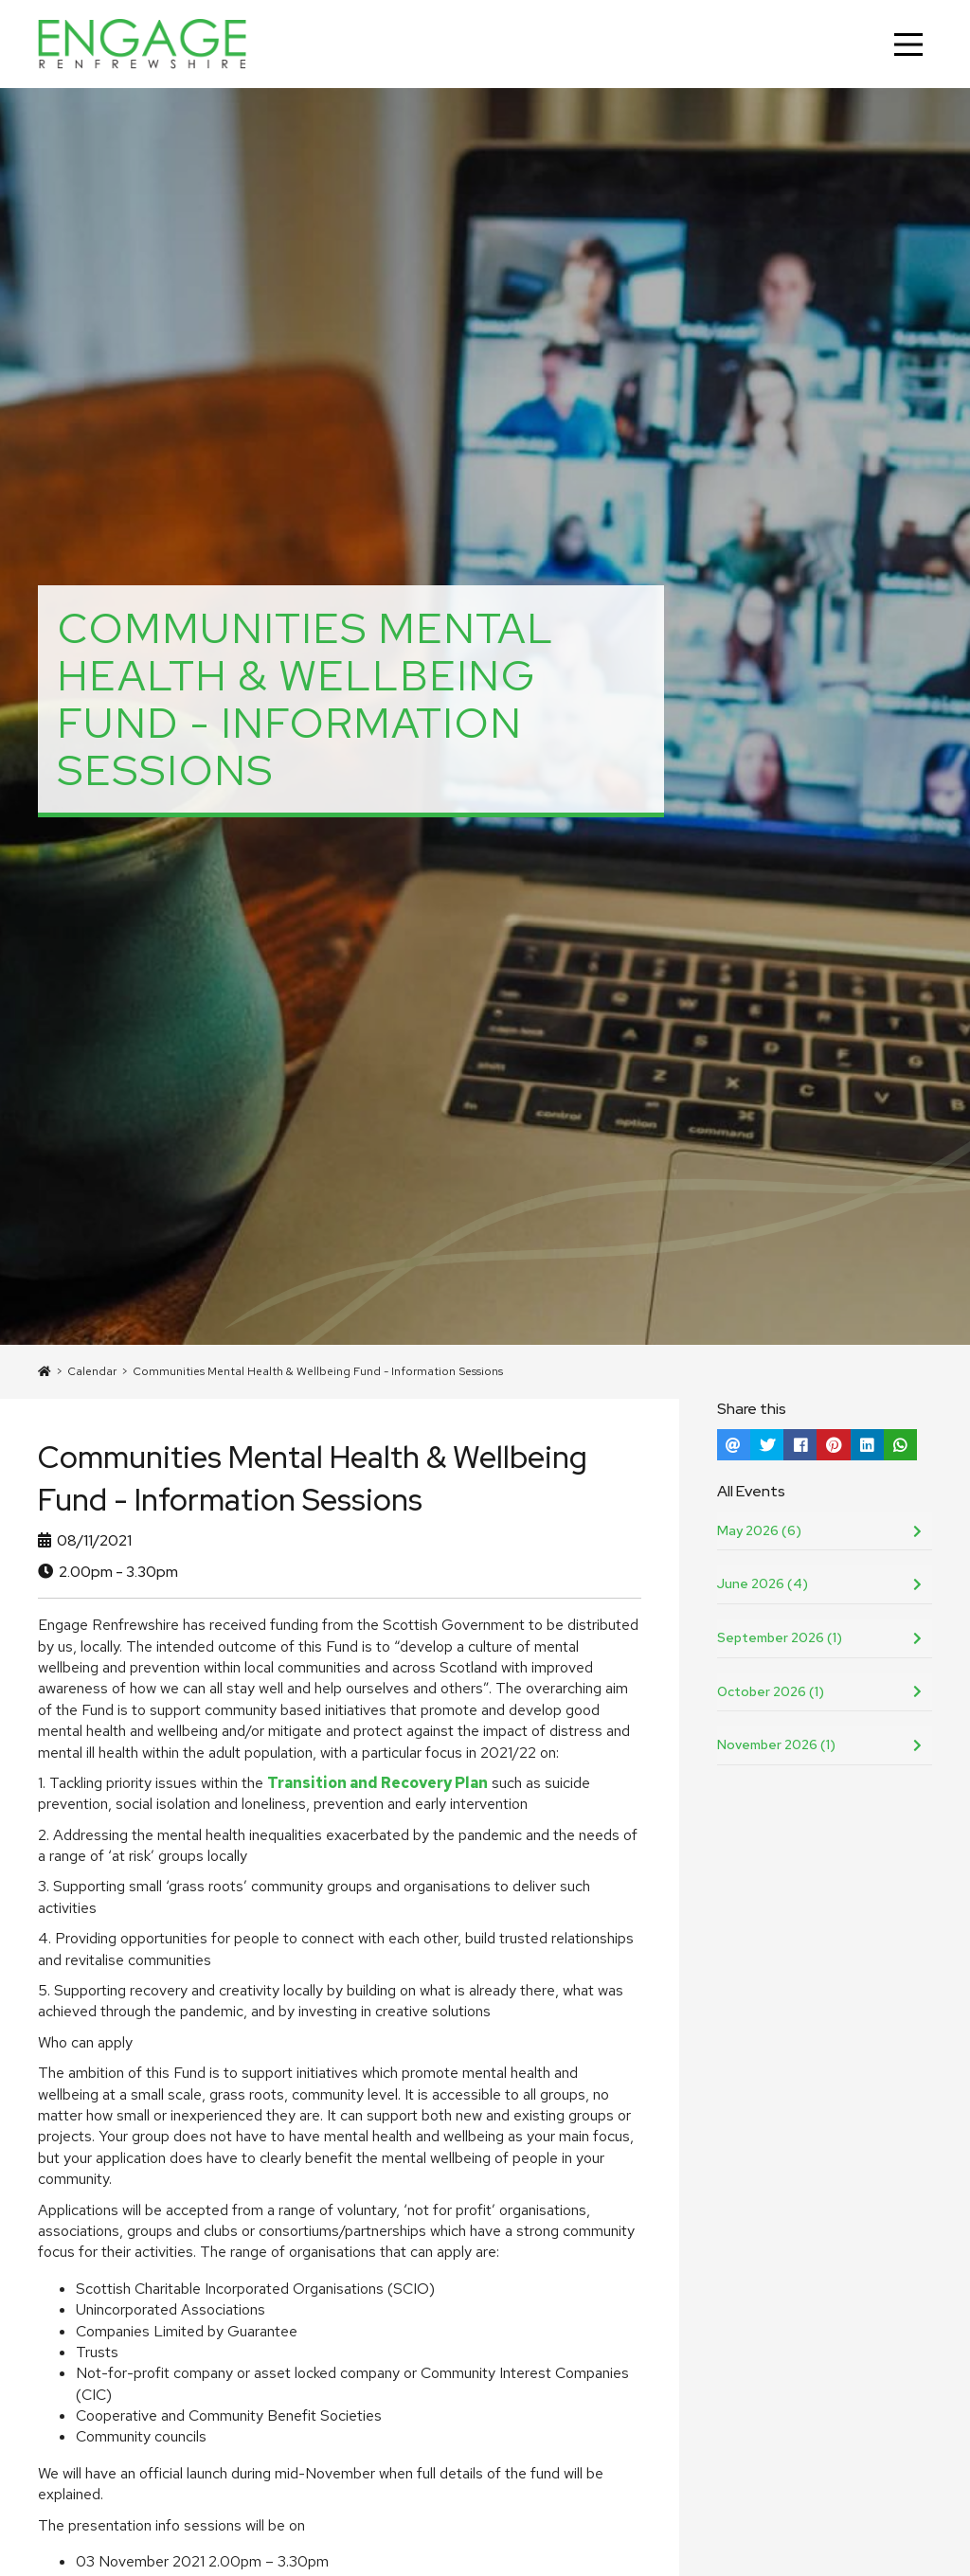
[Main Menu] (908, 44)
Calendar (92, 1371)
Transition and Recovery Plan (377, 1783)
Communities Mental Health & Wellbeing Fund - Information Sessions (318, 1371)
